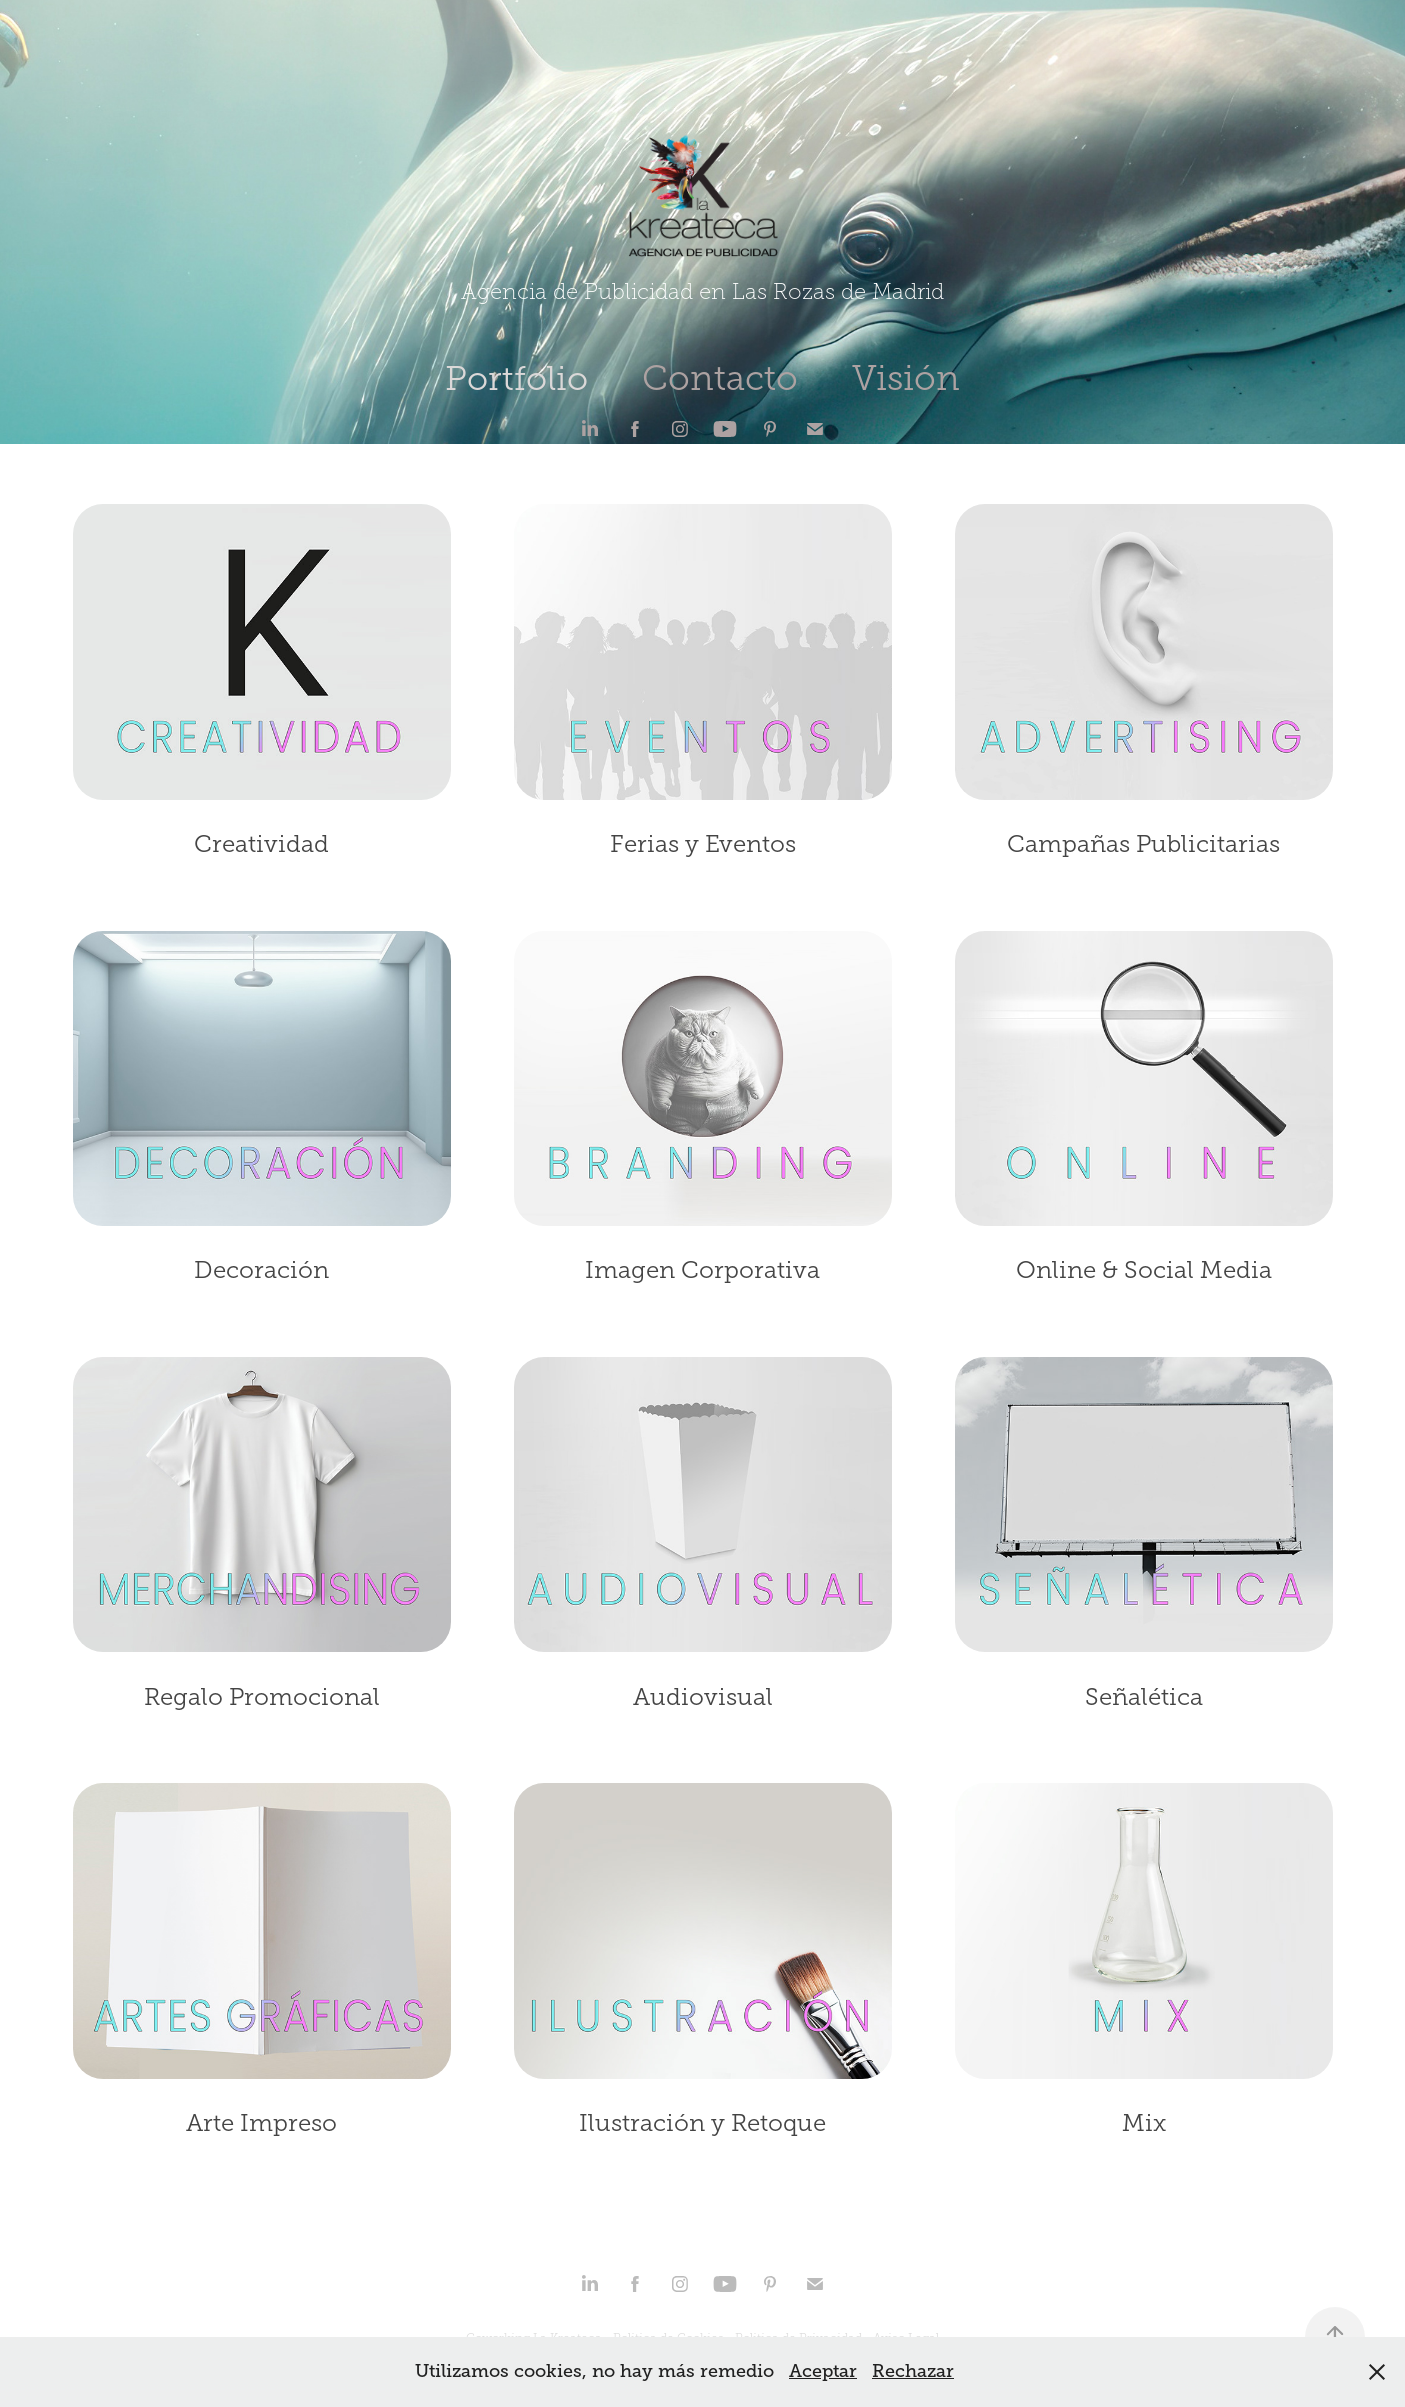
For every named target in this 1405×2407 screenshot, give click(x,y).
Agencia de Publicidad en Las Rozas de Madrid (702, 292)
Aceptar (823, 2371)
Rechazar (913, 2371)
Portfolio (516, 378)
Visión (906, 378)
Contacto (720, 378)
